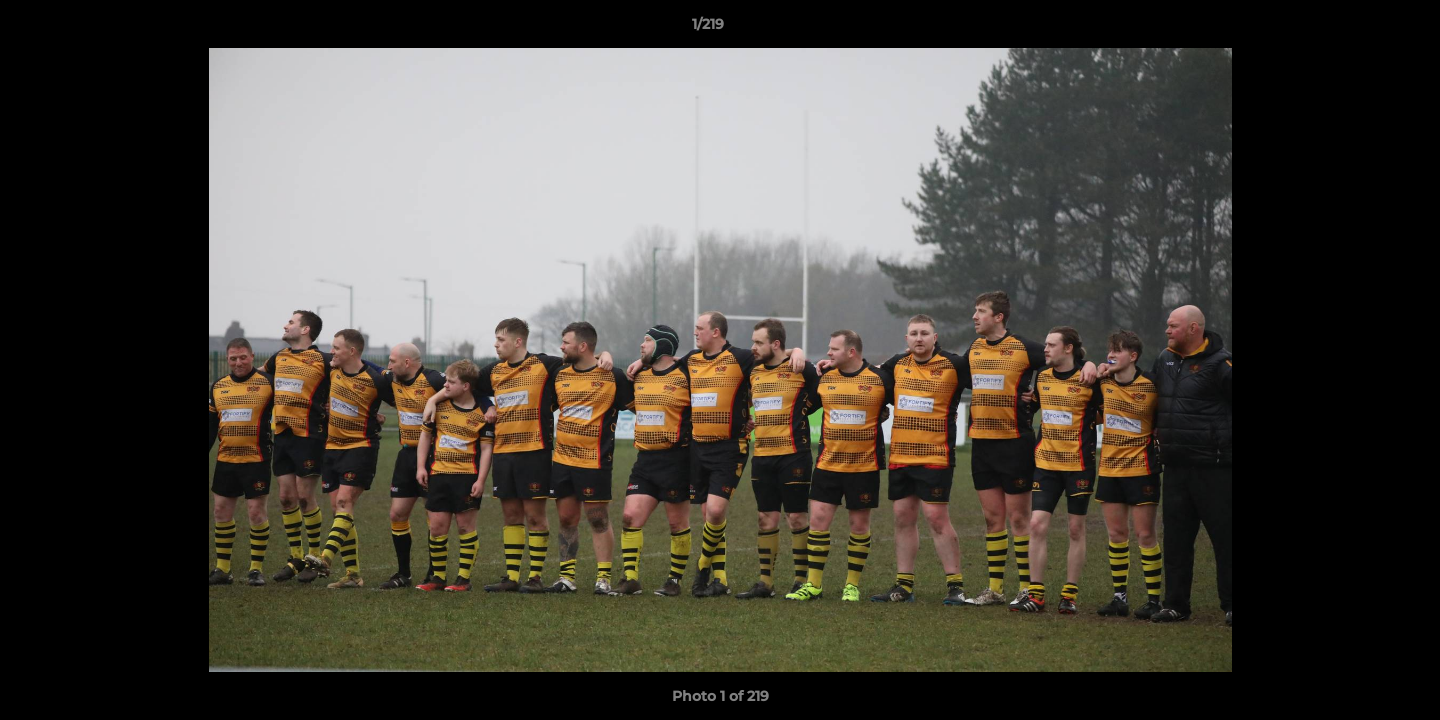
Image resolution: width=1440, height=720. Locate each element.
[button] (1356, 29)
